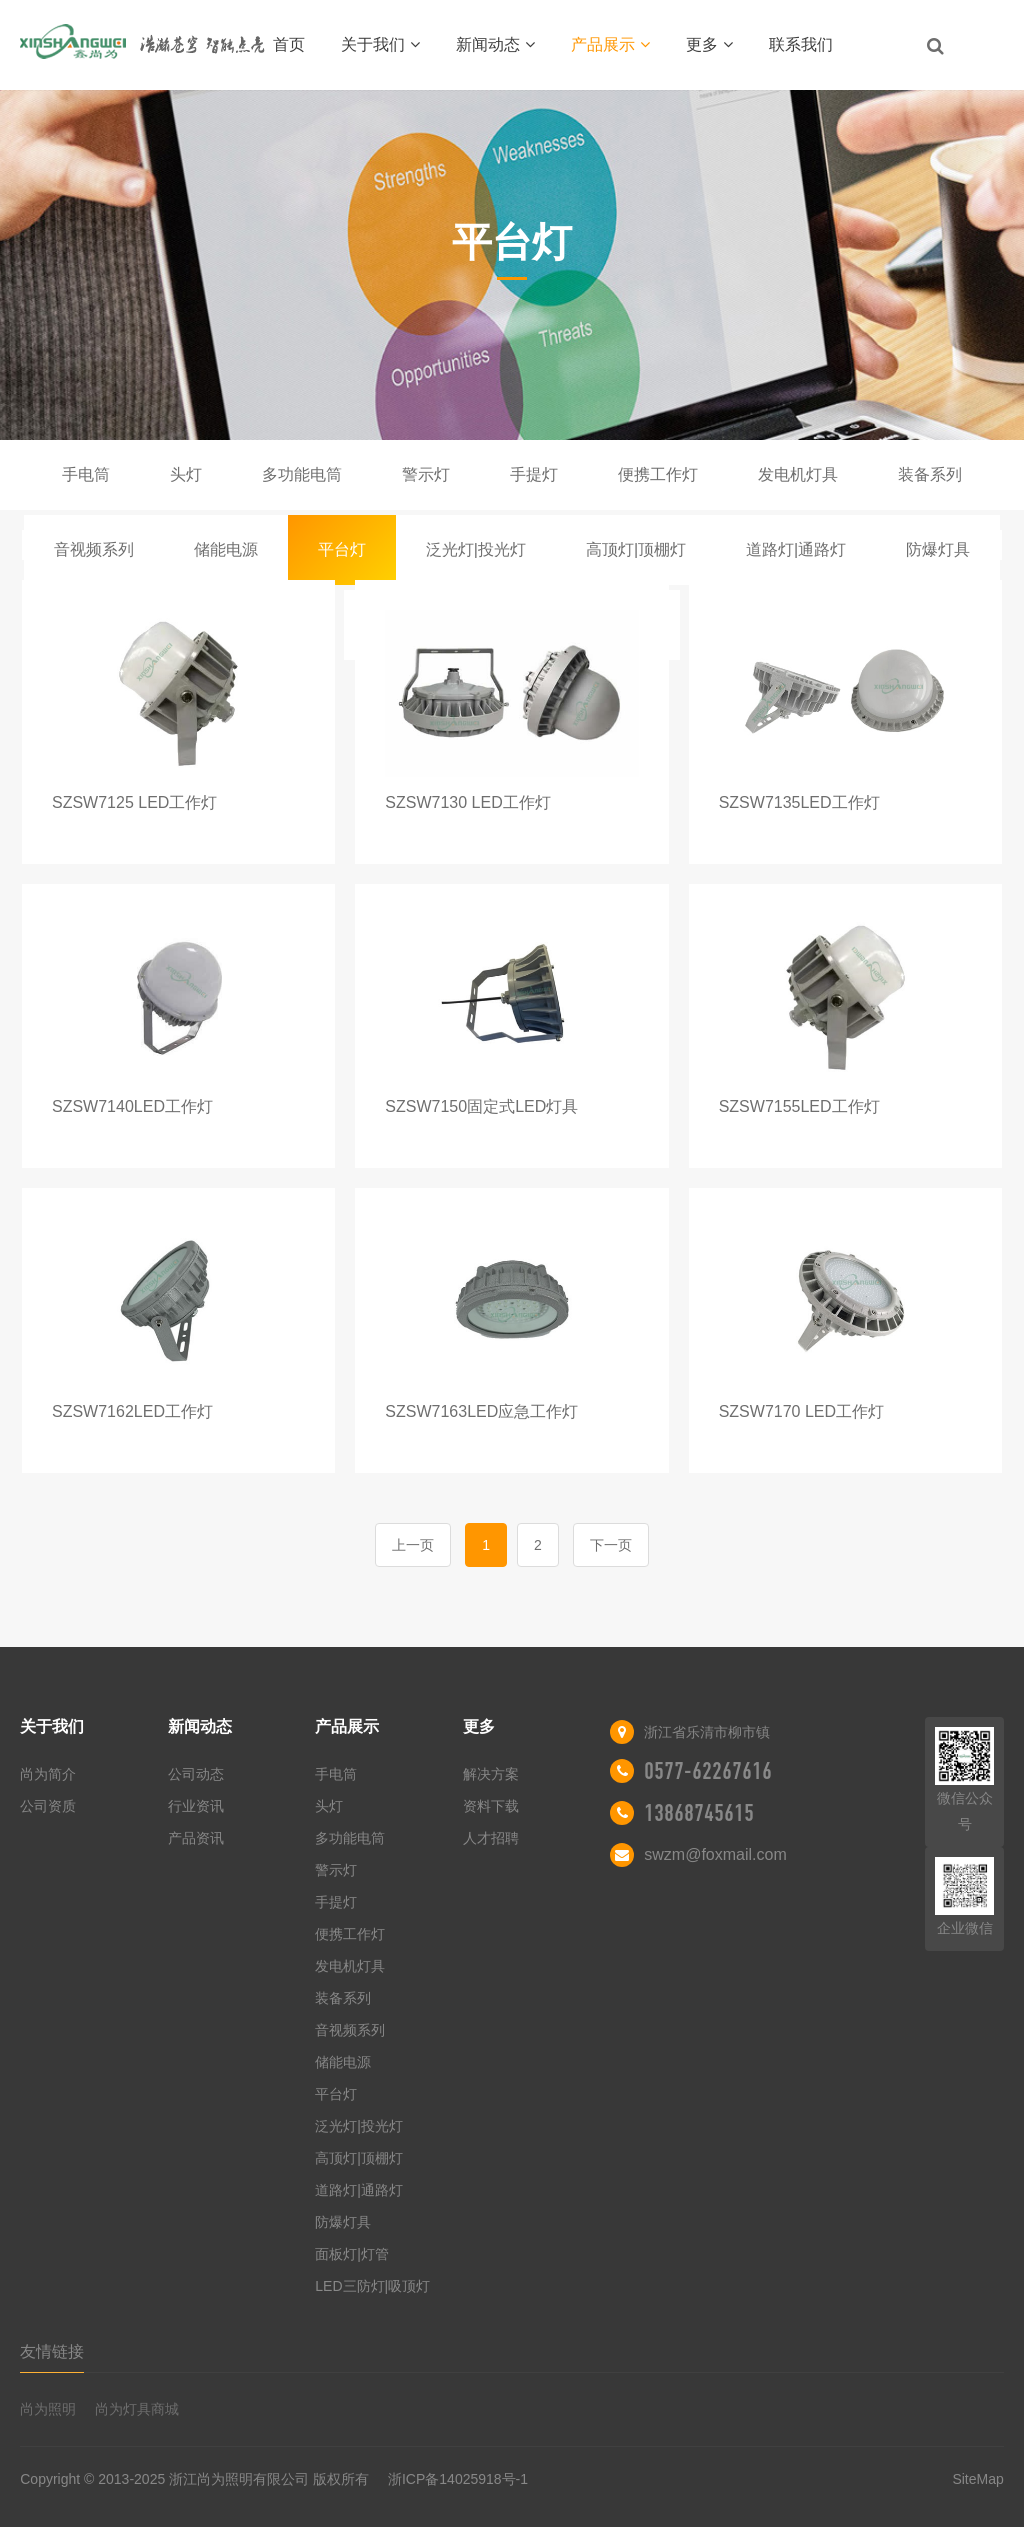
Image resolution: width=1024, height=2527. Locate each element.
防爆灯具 (938, 549)
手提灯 (534, 474)
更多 (709, 44)
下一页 (611, 1545)
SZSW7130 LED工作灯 (467, 802)
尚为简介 (48, 1774)
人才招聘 (491, 1838)
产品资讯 (196, 1838)
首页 (289, 44)
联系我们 (801, 44)
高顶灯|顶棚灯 (636, 549)
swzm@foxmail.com (715, 1854)
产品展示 (610, 44)
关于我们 (380, 44)
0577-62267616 (708, 1771)
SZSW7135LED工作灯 (799, 802)
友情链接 (52, 2351)
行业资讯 (196, 1806)
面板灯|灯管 (352, 2254)
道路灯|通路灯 (796, 549)
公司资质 (48, 1806)
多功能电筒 (302, 474)
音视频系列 (94, 549)
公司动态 (196, 1774)
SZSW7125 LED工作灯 (134, 802)
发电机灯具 (798, 474)
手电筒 (86, 474)
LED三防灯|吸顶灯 (372, 2286)
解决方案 (491, 1774)
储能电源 (226, 549)
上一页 (413, 1545)
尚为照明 (48, 2409)
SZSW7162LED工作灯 (132, 1411)
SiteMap (977, 2479)
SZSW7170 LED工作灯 (801, 1411)
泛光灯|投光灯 (476, 549)
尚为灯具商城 (137, 2409)
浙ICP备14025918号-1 (458, 2479)
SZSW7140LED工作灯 (132, 1106)
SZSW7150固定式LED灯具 (481, 1106)
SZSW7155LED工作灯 (799, 1106)
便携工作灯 (658, 474)
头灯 (186, 474)
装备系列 (930, 474)
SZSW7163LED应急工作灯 (481, 1411)
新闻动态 (495, 44)
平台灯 (342, 549)
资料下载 (491, 1806)
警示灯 (426, 474)
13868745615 (699, 1813)
